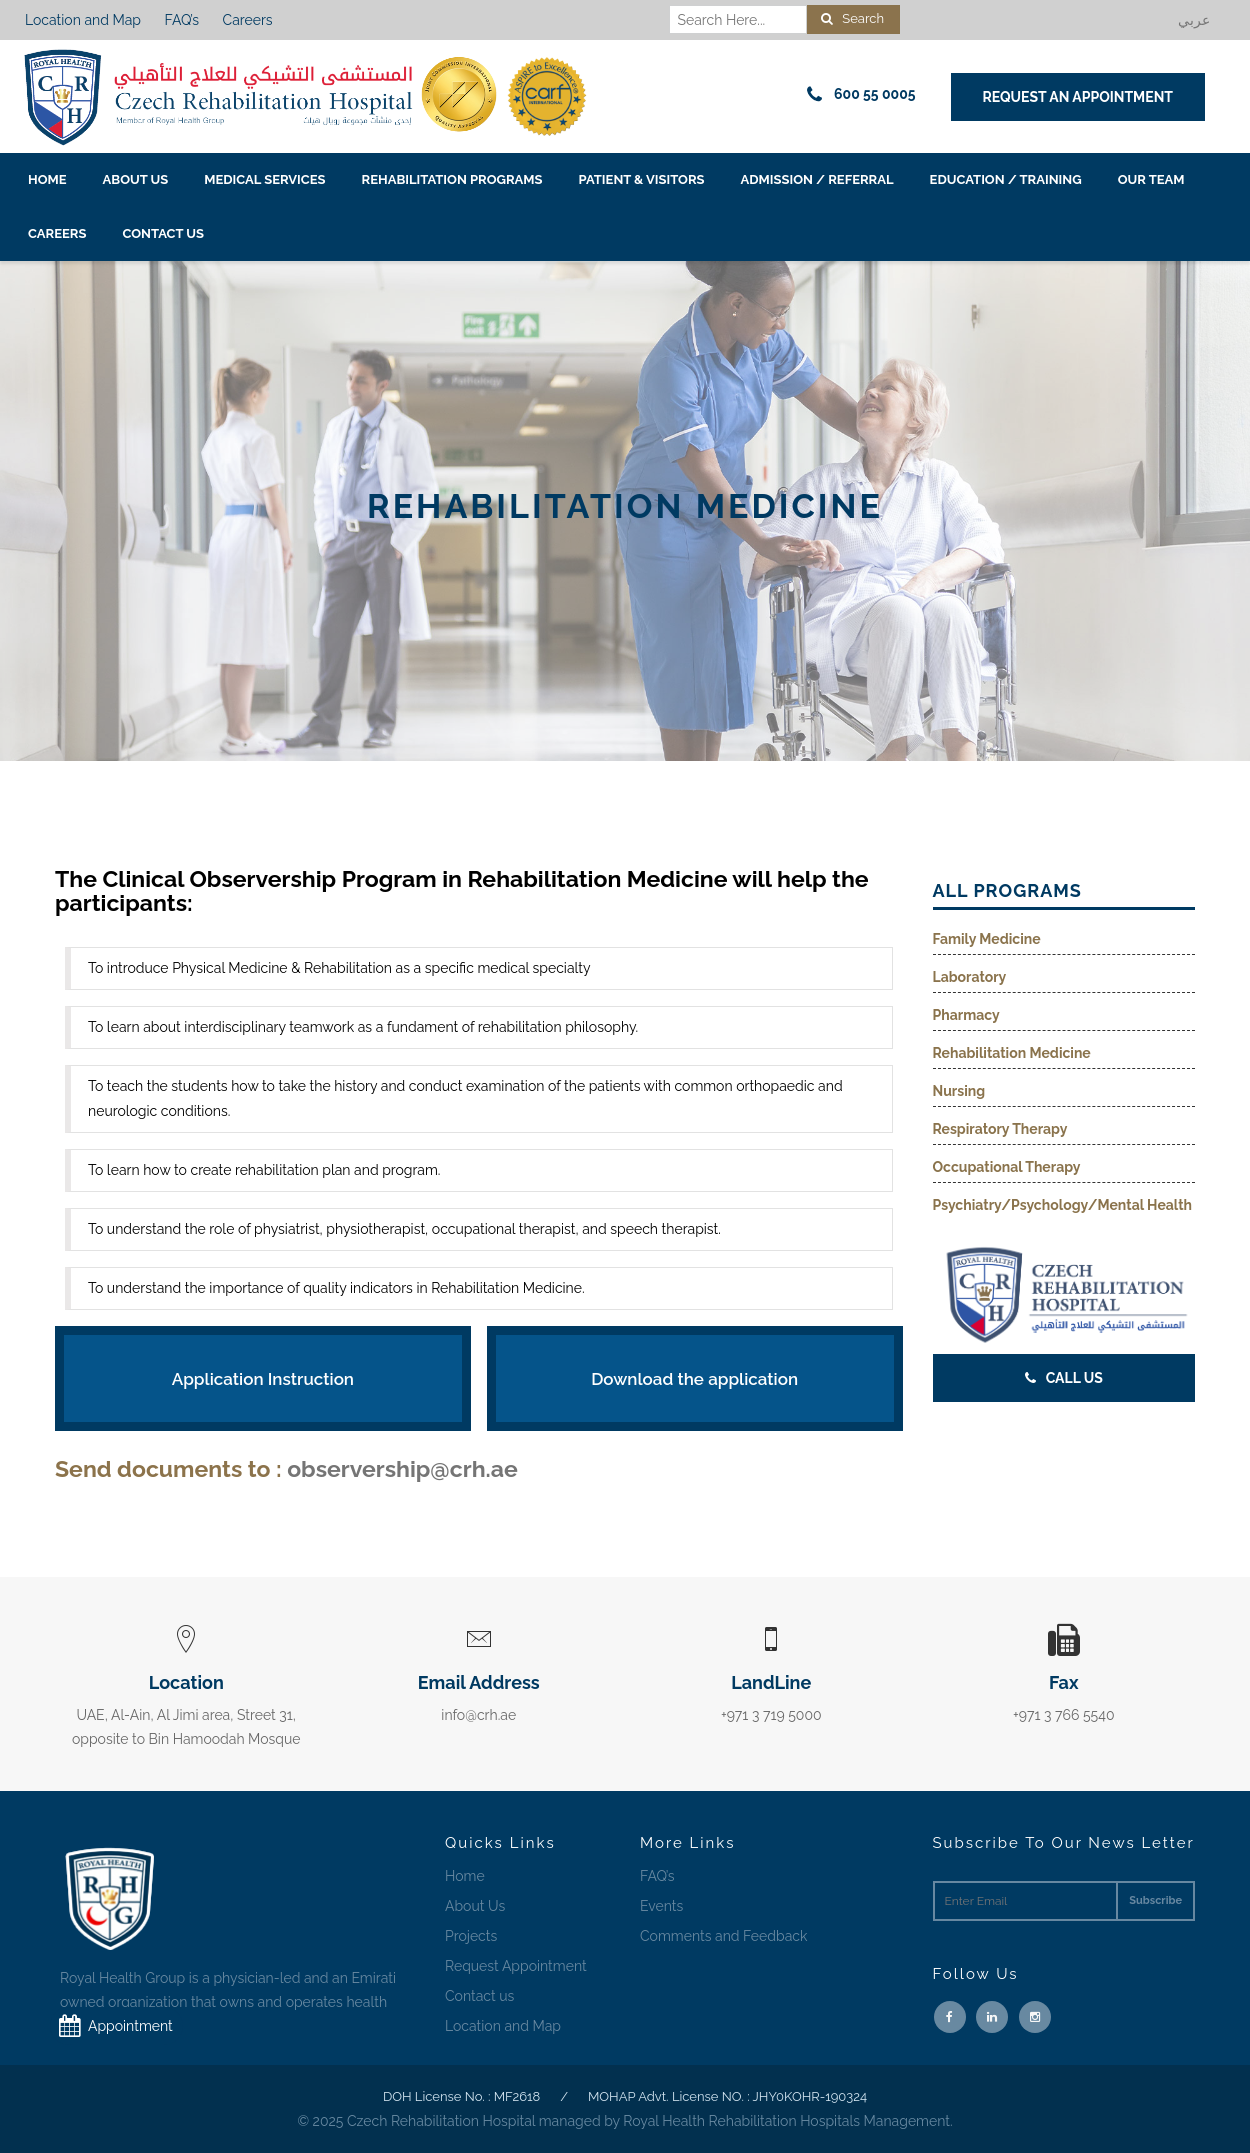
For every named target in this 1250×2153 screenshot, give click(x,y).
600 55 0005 (858, 94)
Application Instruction (263, 1379)
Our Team (1151, 179)
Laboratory (970, 977)
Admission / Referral (817, 179)
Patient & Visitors (642, 179)
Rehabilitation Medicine (1012, 1053)
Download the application (694, 1379)
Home (47, 179)
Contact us (163, 233)
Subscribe (1155, 1900)
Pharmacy (966, 1015)
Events (661, 1906)
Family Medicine (987, 939)
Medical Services (264, 179)
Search (852, 18)
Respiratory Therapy (1000, 1129)
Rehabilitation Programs (452, 179)
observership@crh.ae (402, 1468)
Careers (248, 20)
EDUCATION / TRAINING (1006, 179)
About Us (136, 179)
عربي (1194, 20)
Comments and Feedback (723, 1936)
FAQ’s (182, 20)
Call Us (1064, 1378)
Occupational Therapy (1007, 1167)
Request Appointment (516, 1966)
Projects (471, 1936)
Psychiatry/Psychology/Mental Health (1063, 1205)
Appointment (111, 2026)
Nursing (959, 1091)
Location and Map (83, 20)
